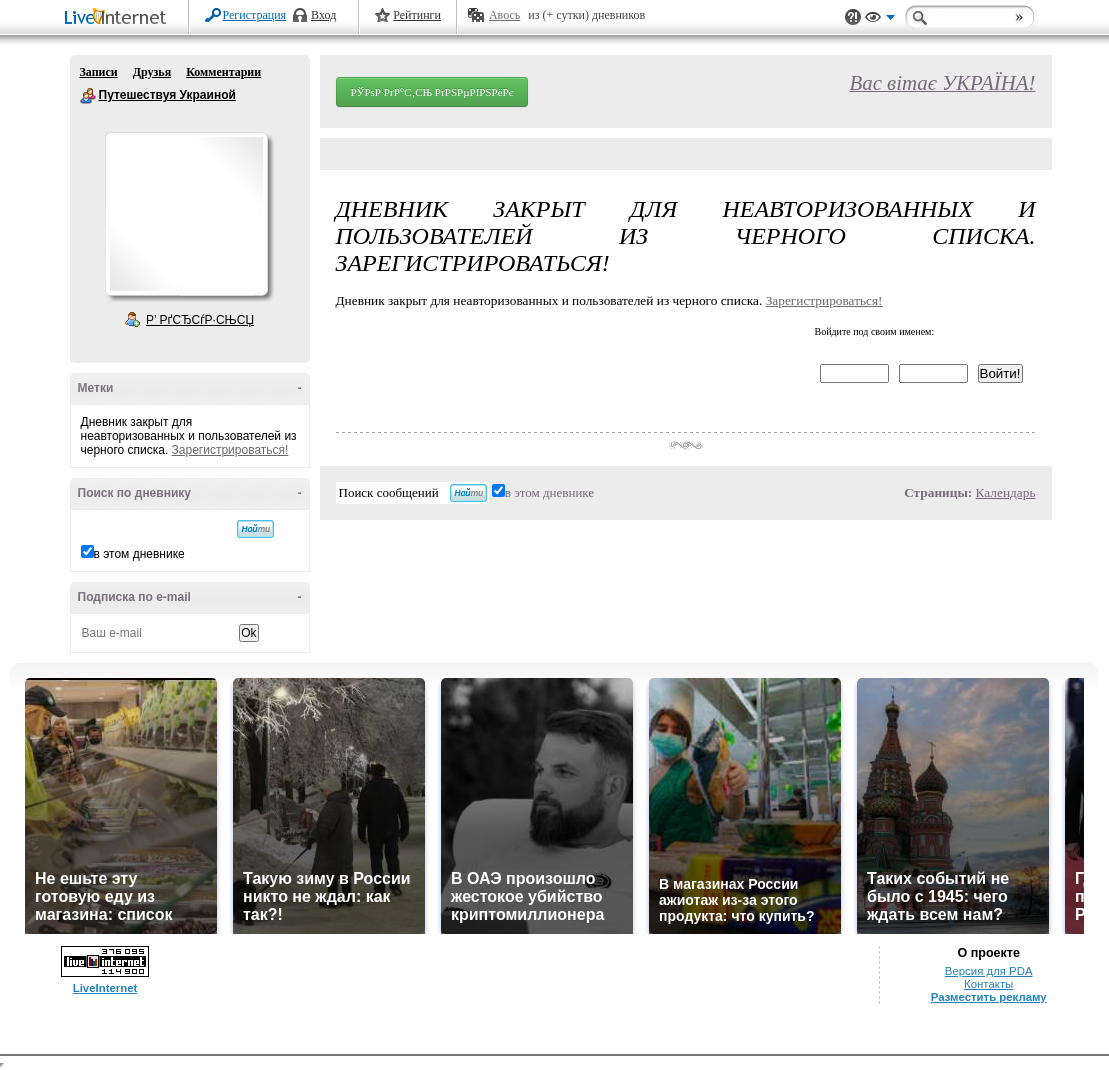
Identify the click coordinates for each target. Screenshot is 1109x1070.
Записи (99, 72)
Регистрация (255, 15)
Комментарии (223, 72)
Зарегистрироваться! (230, 450)
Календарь (1006, 492)
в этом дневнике (139, 554)
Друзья (152, 72)
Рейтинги (417, 15)
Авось (504, 15)
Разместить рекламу (989, 997)
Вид (880, 20)
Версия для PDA (989, 971)
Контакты (988, 984)
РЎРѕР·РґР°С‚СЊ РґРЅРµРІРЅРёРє (432, 92)
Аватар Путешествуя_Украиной (186, 214)
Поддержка (853, 17)
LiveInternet (119, 18)
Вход (323, 15)
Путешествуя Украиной (88, 96)
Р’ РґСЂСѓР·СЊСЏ (200, 320)
